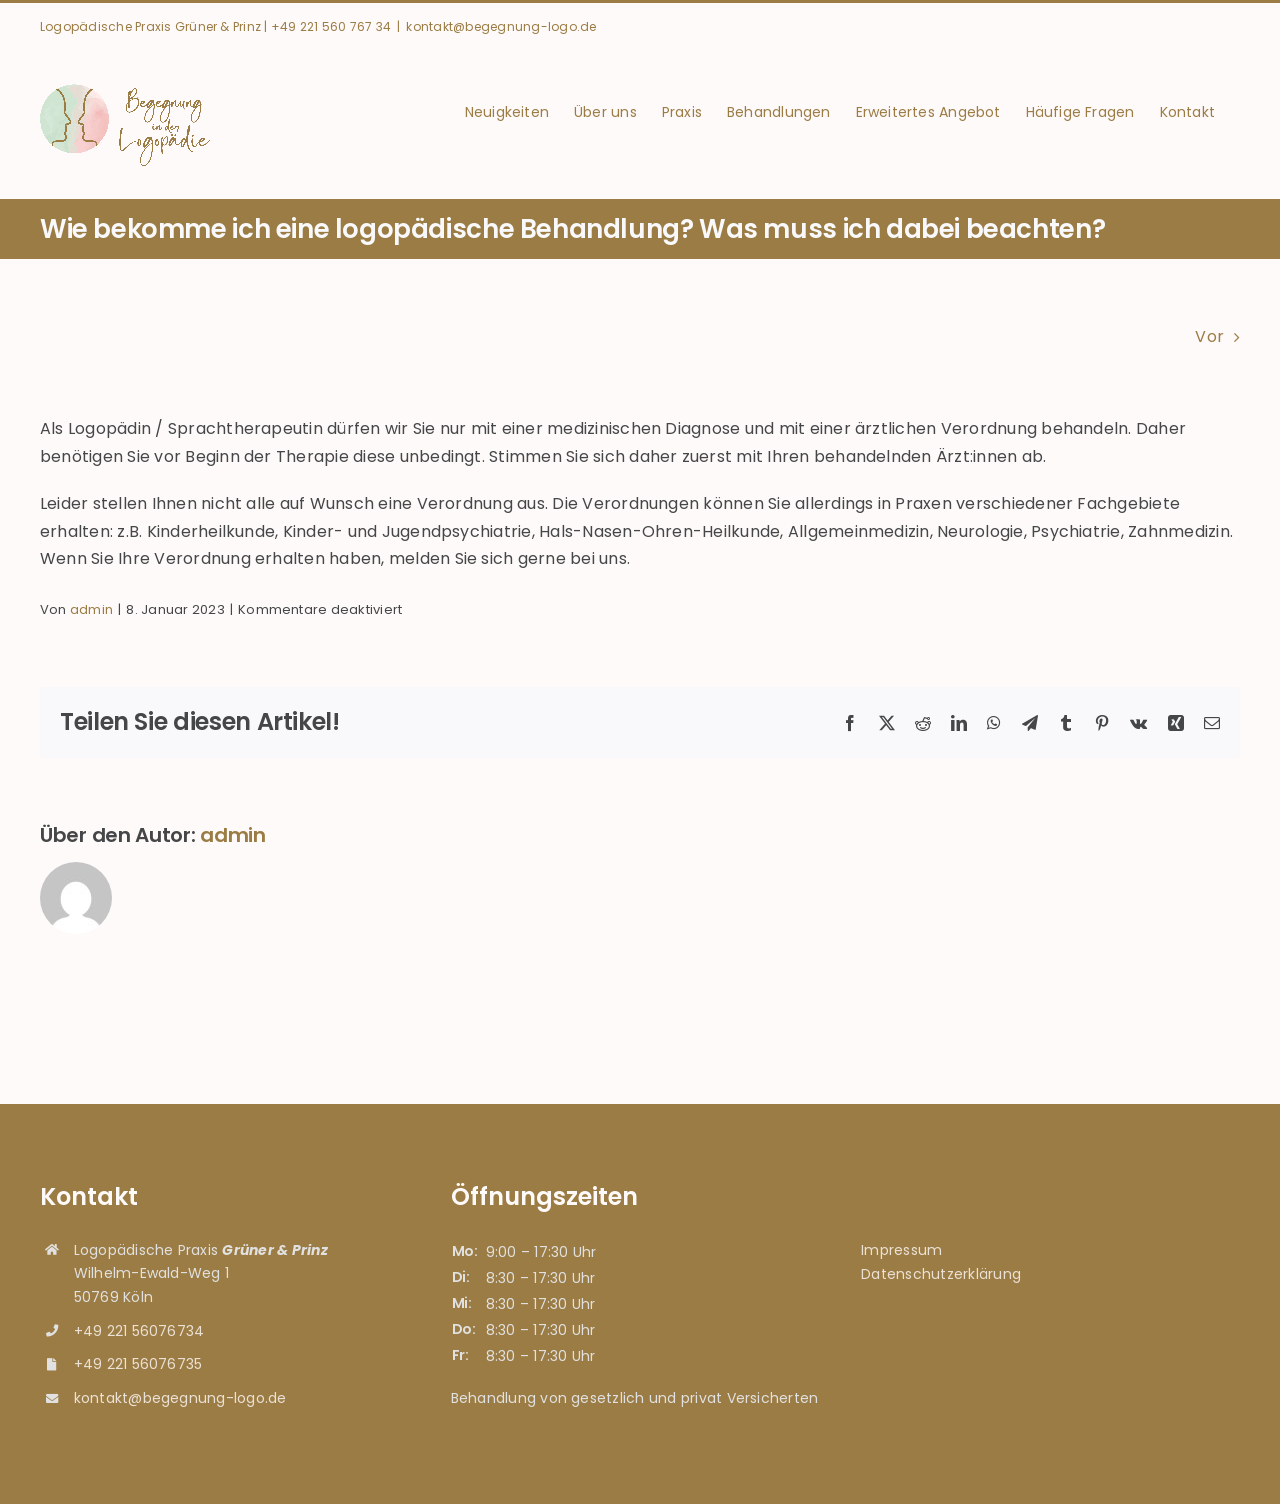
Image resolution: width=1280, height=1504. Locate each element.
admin (91, 609)
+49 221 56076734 (139, 1331)
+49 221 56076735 (138, 1364)
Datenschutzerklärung (941, 1274)
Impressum (901, 1250)
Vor (1209, 336)
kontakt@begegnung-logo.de (501, 26)
